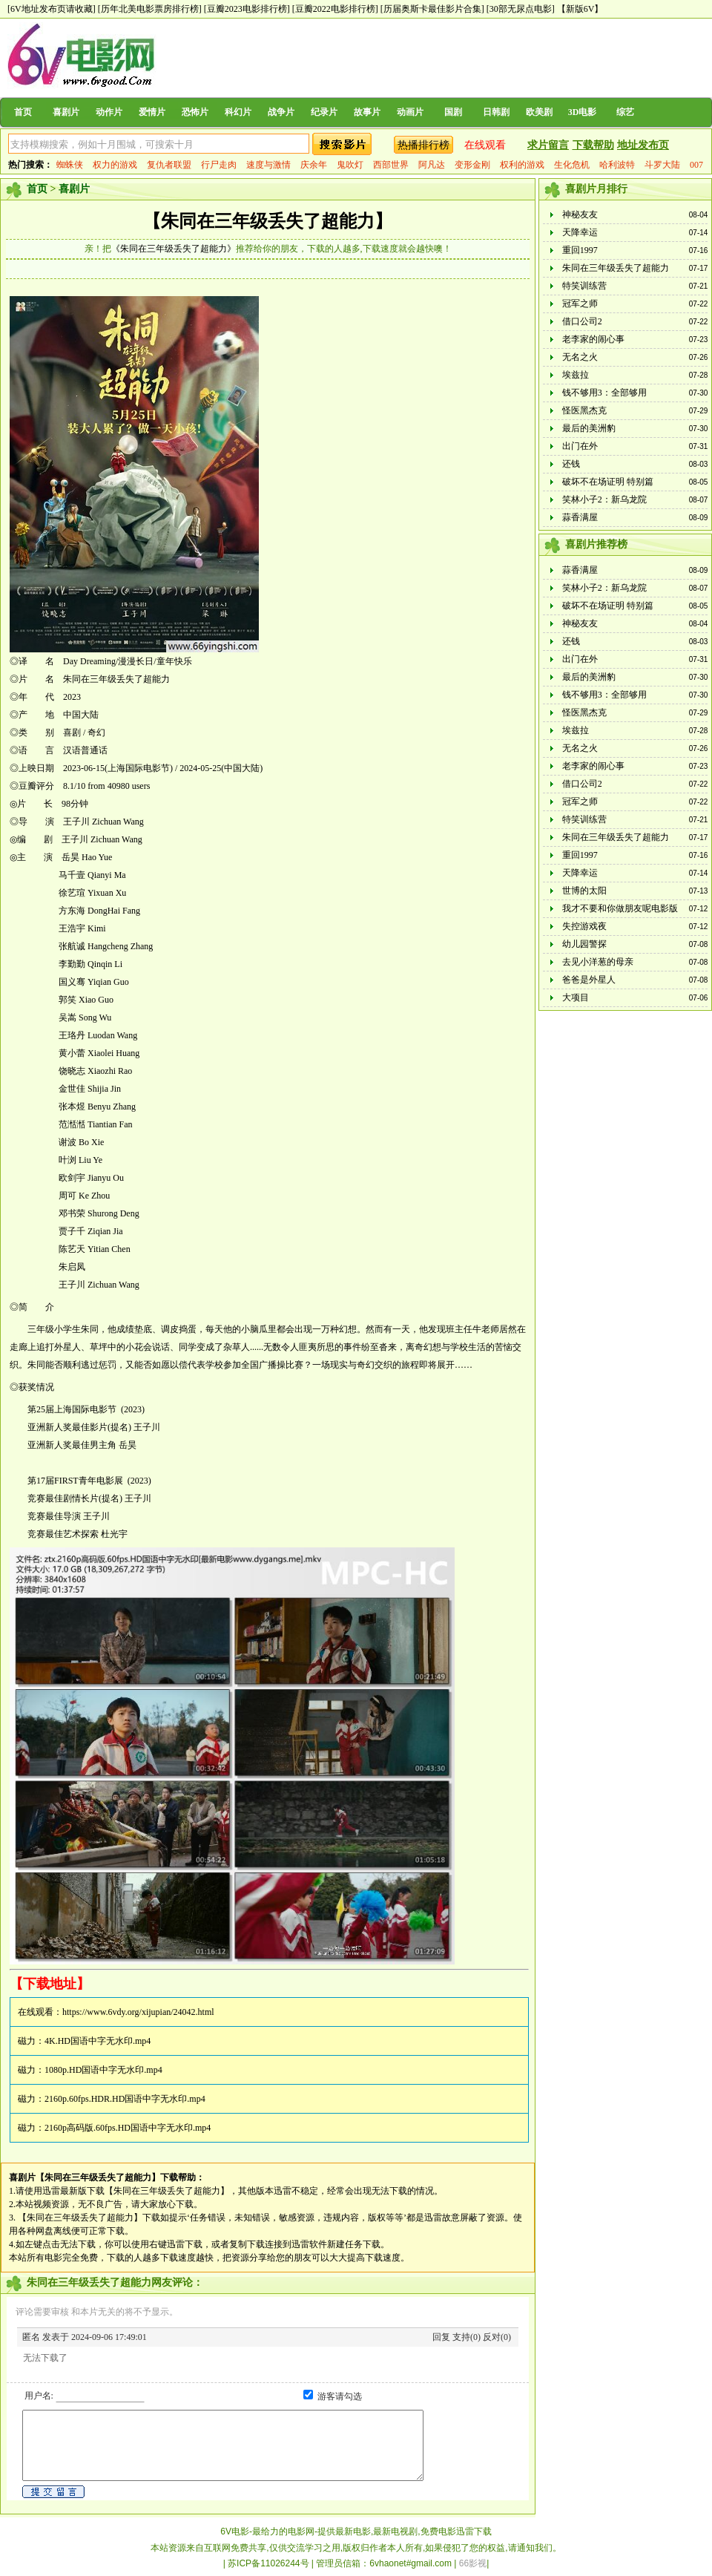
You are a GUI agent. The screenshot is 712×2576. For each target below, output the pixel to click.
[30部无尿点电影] (521, 9)
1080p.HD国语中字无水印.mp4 (103, 2070)
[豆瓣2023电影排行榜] (247, 9)
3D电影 (582, 112)
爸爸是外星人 (589, 979)
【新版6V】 (580, 9)
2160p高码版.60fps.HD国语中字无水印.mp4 (127, 2128)
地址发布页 (643, 145)
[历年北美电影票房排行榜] (150, 9)
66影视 (473, 2563)
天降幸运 (580, 232)
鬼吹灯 (350, 165)
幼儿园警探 (584, 944)
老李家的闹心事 (593, 339)
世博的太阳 (584, 890)
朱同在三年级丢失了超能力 (615, 268)
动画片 (410, 112)
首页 (23, 112)
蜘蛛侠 (69, 165)
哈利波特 (617, 165)
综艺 (625, 112)
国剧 (453, 112)
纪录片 (324, 112)
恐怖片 (195, 112)
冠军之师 (580, 303)
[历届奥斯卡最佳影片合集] (432, 9)
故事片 (367, 112)
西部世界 (391, 165)
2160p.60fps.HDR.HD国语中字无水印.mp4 (124, 2099)
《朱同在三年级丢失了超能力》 (173, 248)
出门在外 (580, 446)
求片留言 (548, 145)
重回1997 (580, 250)
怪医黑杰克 (584, 410)
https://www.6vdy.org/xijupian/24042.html (138, 2012)
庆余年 (313, 165)
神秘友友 (580, 214)
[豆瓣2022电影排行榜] (335, 9)
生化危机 (572, 165)
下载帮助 (593, 145)
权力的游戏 (115, 165)
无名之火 (580, 357)
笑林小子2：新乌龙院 (604, 499)
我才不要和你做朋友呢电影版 (620, 908)
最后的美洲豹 (589, 428)
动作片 (109, 112)
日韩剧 (496, 112)
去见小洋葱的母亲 (597, 962)
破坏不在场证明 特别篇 (607, 481)
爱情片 (152, 112)
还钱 (571, 464)
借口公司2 (582, 321)
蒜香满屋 (580, 517)
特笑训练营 (584, 286)
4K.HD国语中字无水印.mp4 (97, 2041)
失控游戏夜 (584, 926)
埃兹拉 (575, 375)
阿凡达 (431, 165)
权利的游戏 (522, 165)
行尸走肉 (219, 165)
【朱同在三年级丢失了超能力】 (267, 221)
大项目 (575, 997)
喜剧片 (66, 112)
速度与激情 (268, 165)
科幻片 (238, 112)
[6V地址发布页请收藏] (51, 9)
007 (696, 165)
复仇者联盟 (169, 165)
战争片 (281, 112)
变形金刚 (472, 165)
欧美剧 (539, 112)
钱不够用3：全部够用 (604, 392)
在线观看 (485, 145)
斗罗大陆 (662, 165)
